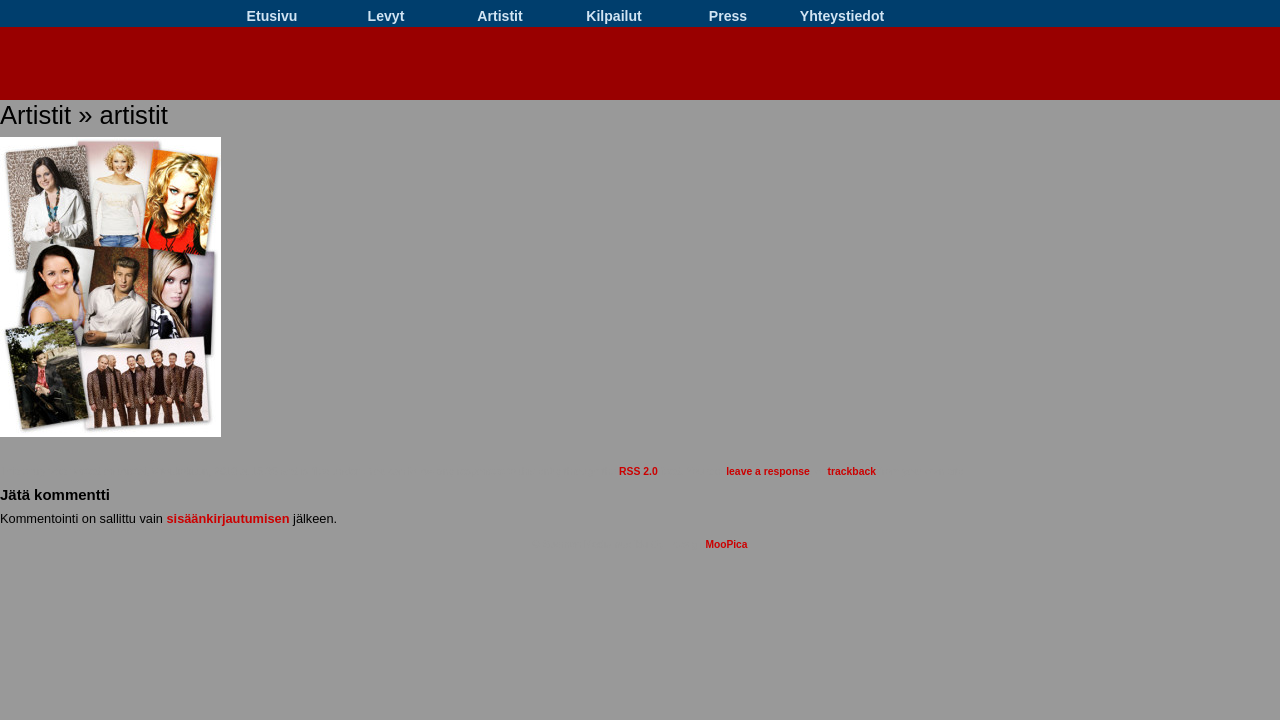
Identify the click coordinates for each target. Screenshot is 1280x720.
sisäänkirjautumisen (227, 518)
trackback (852, 471)
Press (728, 16)
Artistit (499, 16)
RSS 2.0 (638, 471)
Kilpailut (614, 16)
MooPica (726, 544)
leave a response (768, 471)
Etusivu (272, 16)
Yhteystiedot (842, 16)
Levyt (386, 16)
